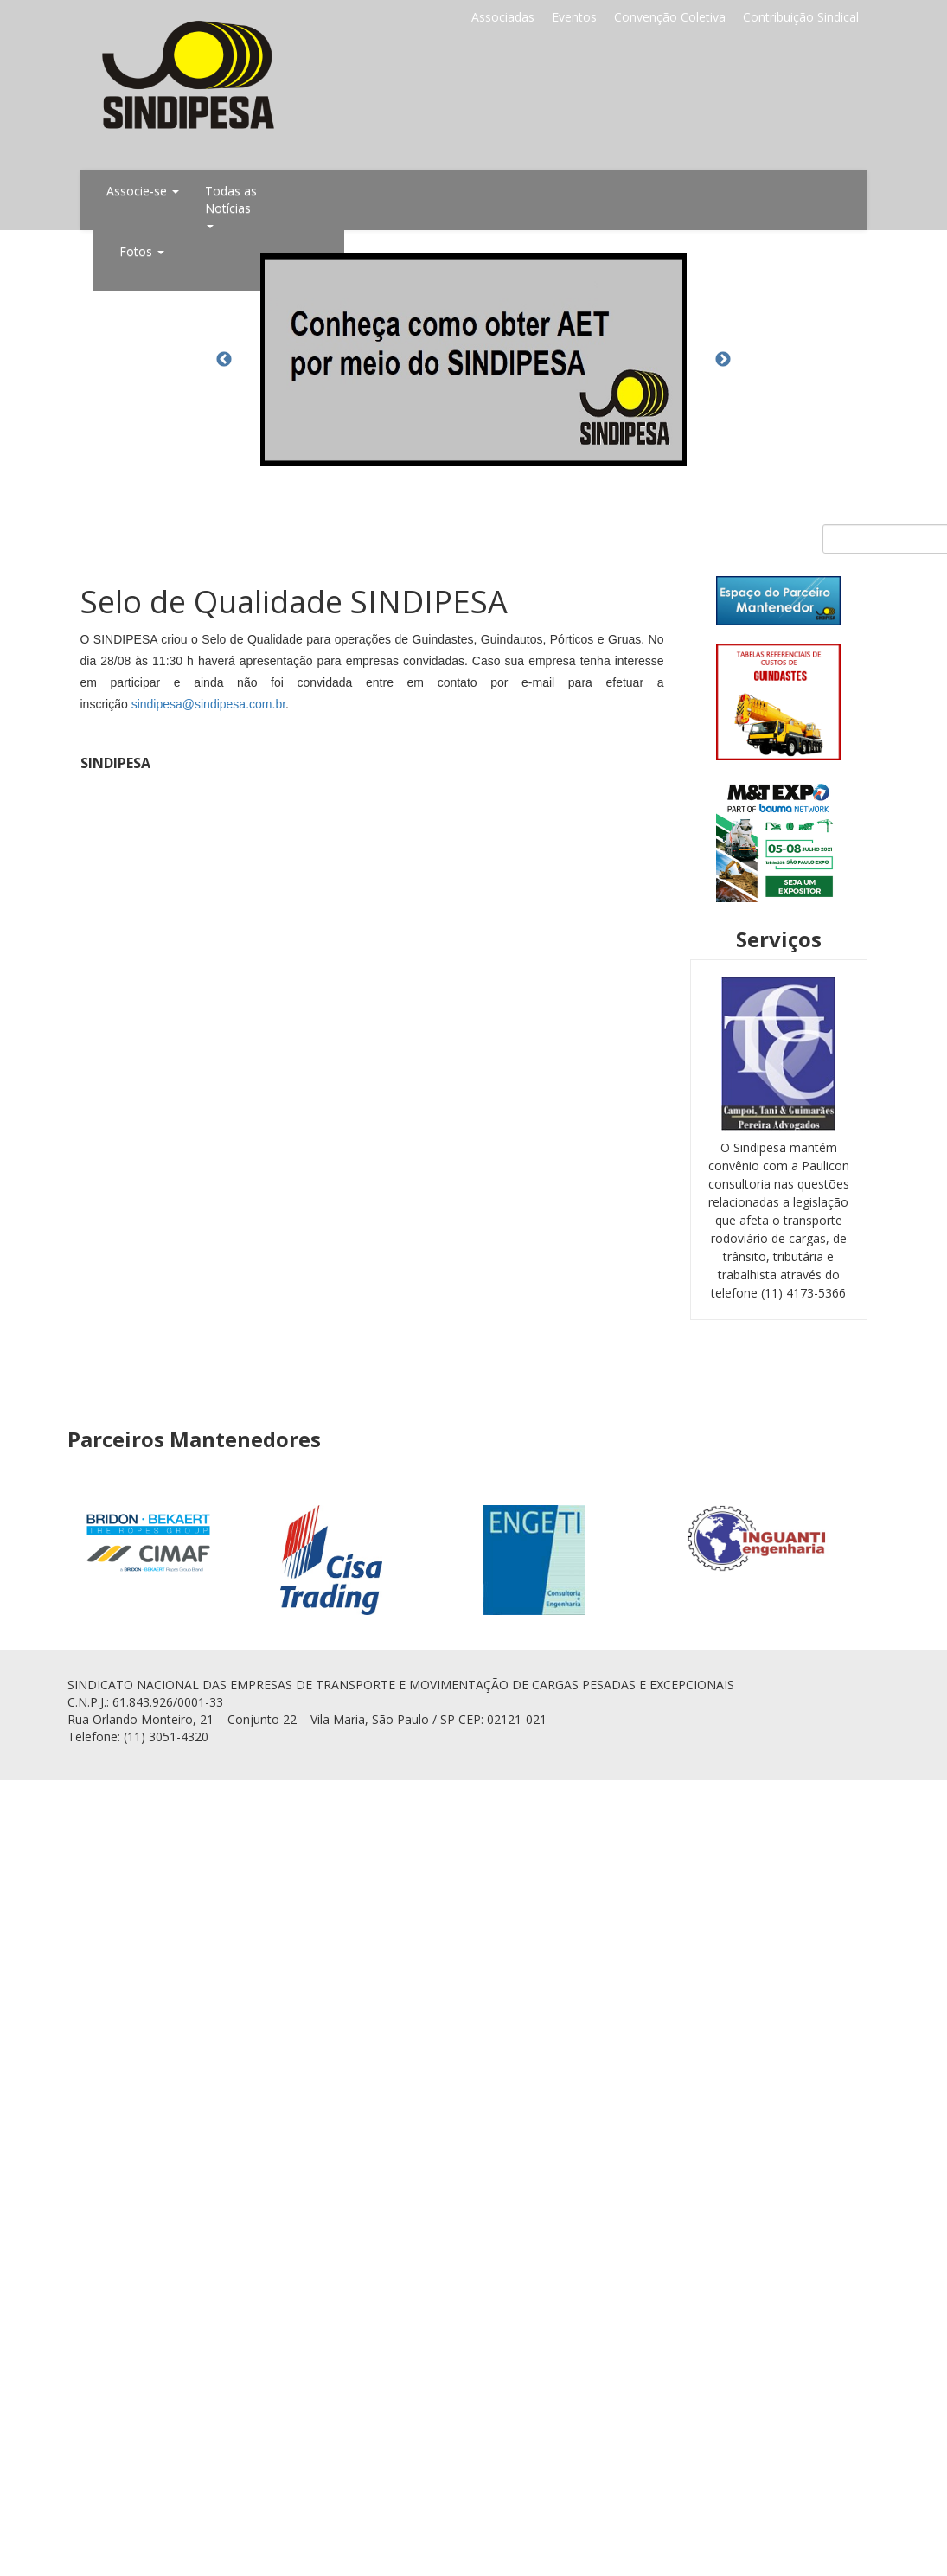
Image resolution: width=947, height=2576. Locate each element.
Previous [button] (224, 359)
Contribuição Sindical (801, 17)
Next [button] (723, 359)
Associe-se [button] (142, 191)
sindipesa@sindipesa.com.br (208, 704)
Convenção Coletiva (670, 17)
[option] (474, 360)
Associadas (502, 17)
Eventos (574, 17)
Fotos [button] (141, 251)
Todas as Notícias (231, 205)
